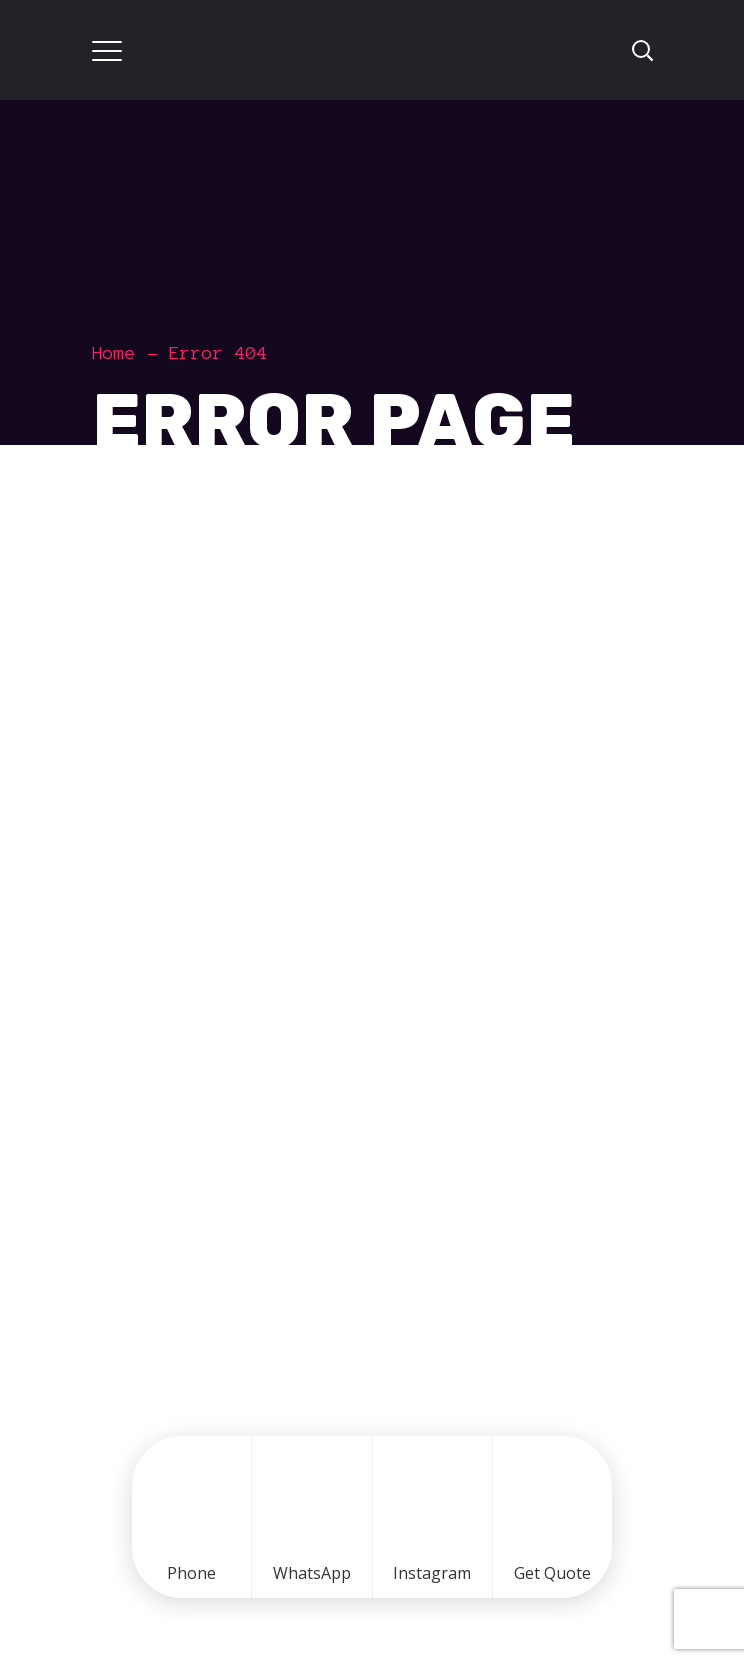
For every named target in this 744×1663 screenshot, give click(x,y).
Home (114, 353)
